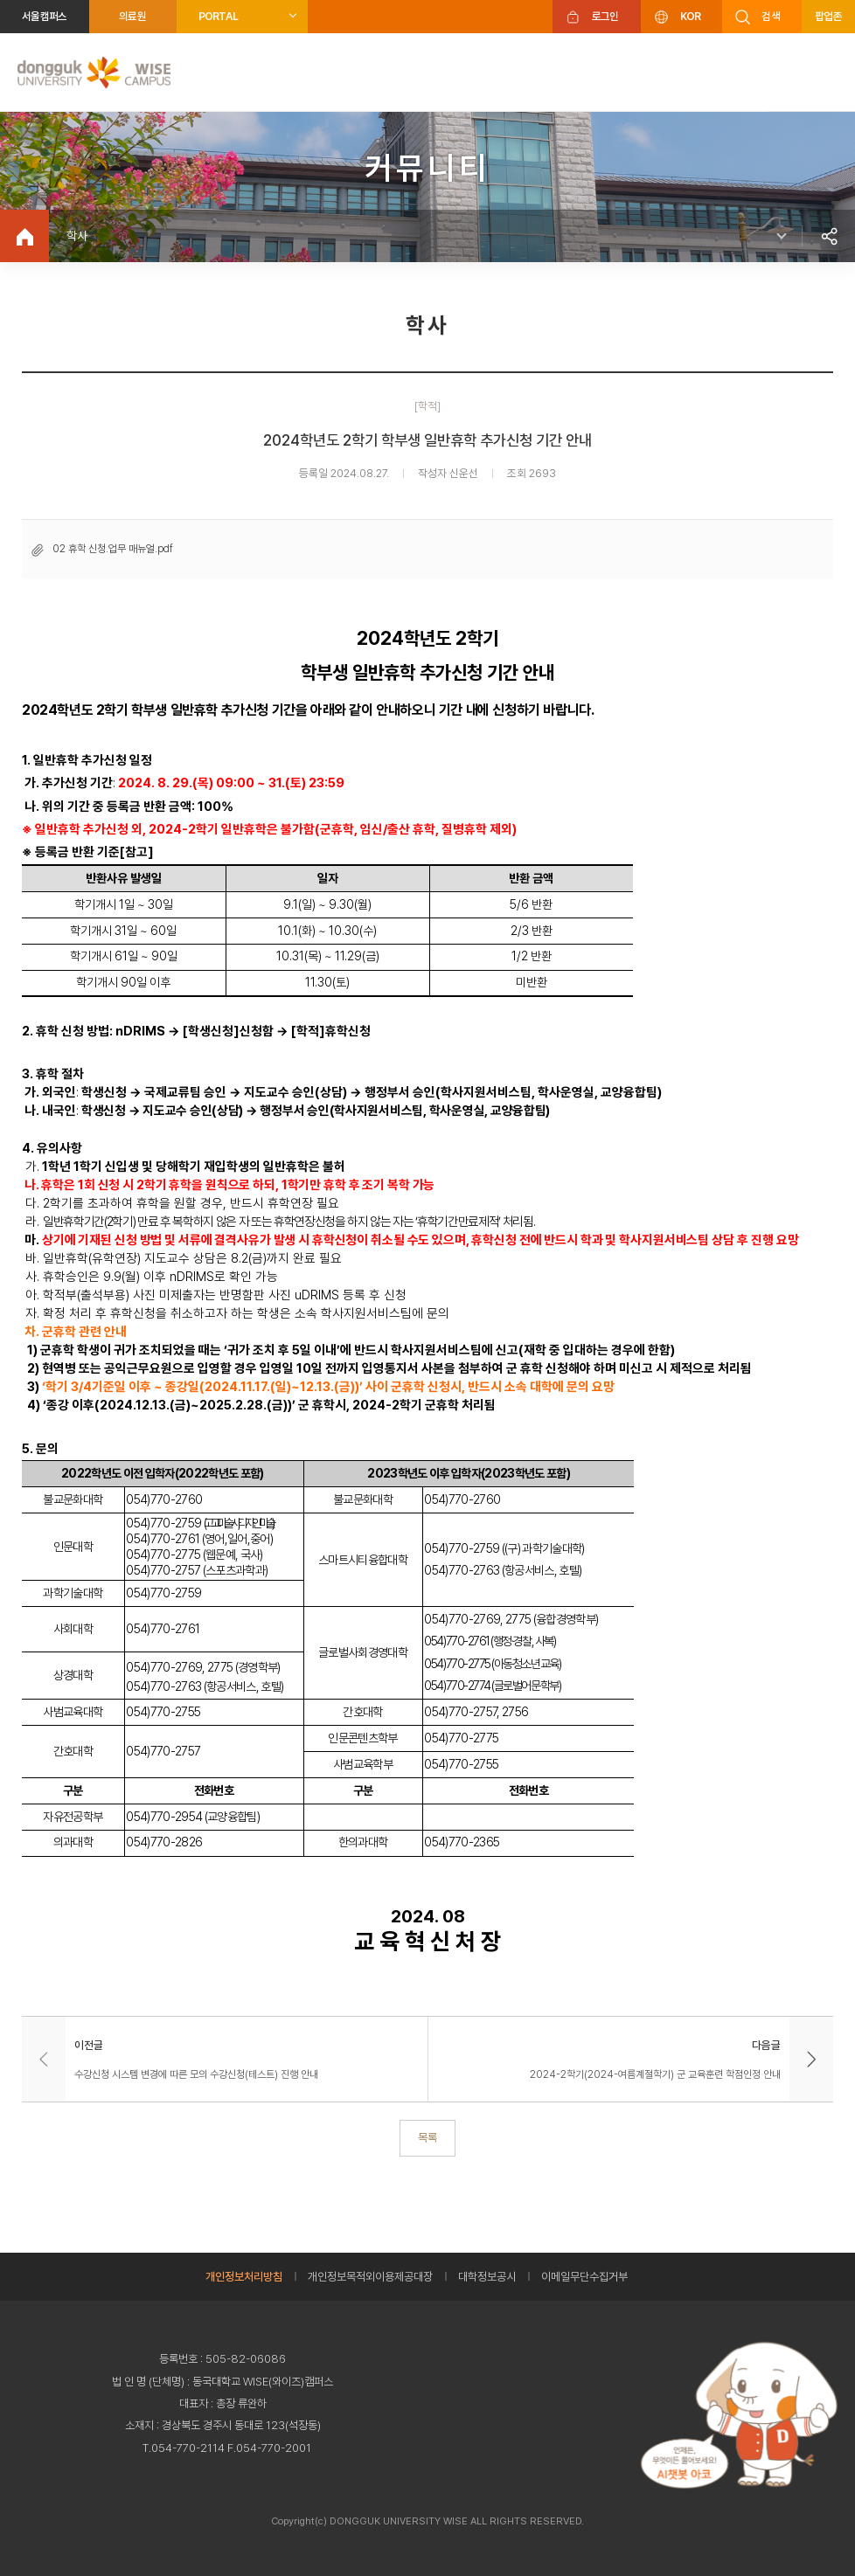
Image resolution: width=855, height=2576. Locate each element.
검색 (770, 16)
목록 (427, 2137)
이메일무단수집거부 (584, 2276)
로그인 (605, 16)
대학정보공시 (487, 2276)
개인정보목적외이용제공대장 (370, 2276)
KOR (690, 16)
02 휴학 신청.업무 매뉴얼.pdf (112, 549)
